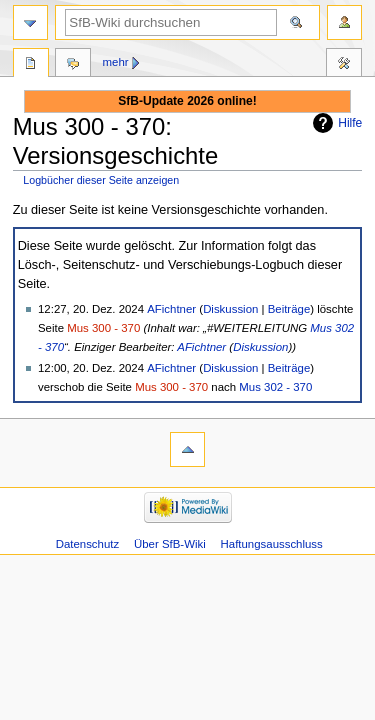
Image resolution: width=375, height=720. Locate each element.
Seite (31, 65)
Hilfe (350, 123)
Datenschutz (88, 544)
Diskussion (230, 309)
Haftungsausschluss (272, 544)
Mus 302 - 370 (275, 387)
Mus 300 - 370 (103, 328)
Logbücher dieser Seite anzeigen (101, 180)
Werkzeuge (344, 65)
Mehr (116, 62)
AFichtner (201, 347)
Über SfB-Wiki (170, 544)
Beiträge (289, 309)
